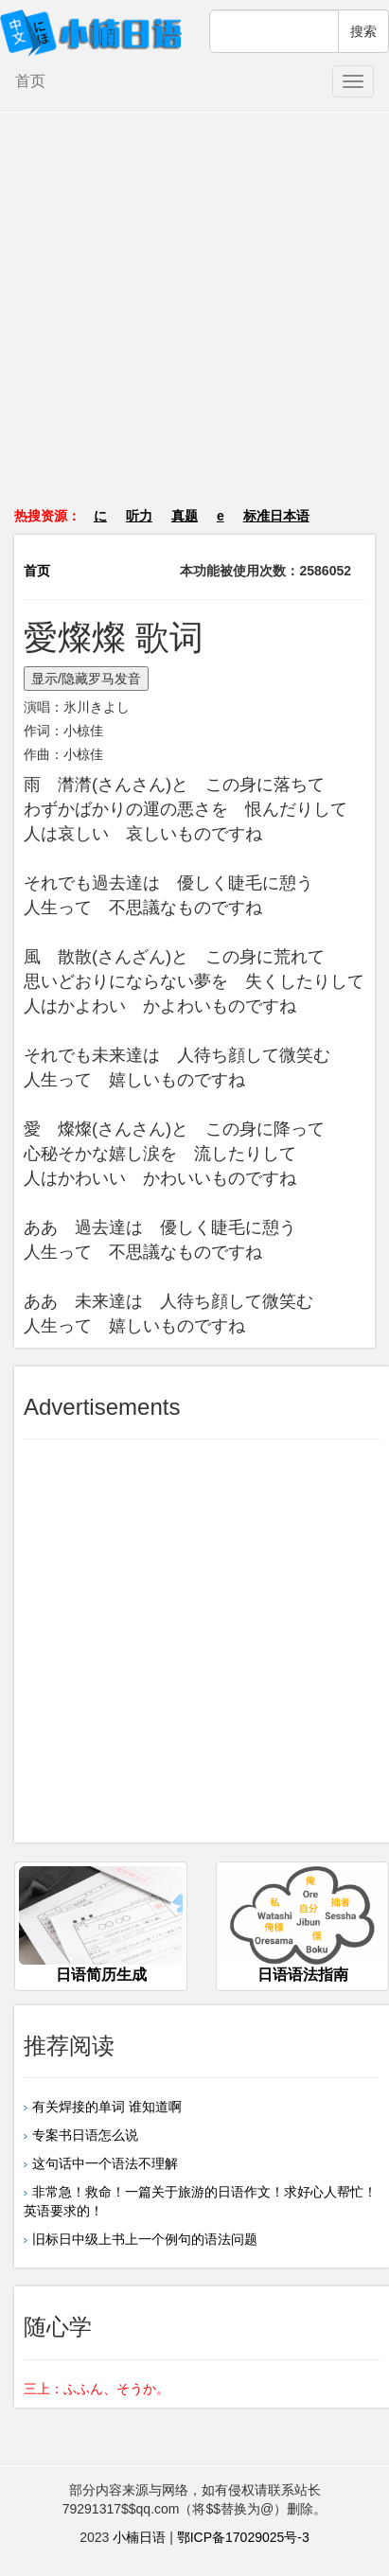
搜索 (363, 31)
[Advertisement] (195, 319)
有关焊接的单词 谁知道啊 (107, 2106)
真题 (184, 515)
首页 (30, 81)
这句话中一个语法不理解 (105, 2163)
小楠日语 (139, 2537)
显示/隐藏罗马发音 (86, 678)
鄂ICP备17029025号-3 (243, 2537)
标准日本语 (276, 515)
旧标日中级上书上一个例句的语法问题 (144, 2239)
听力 (139, 515)
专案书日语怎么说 (85, 2135)
